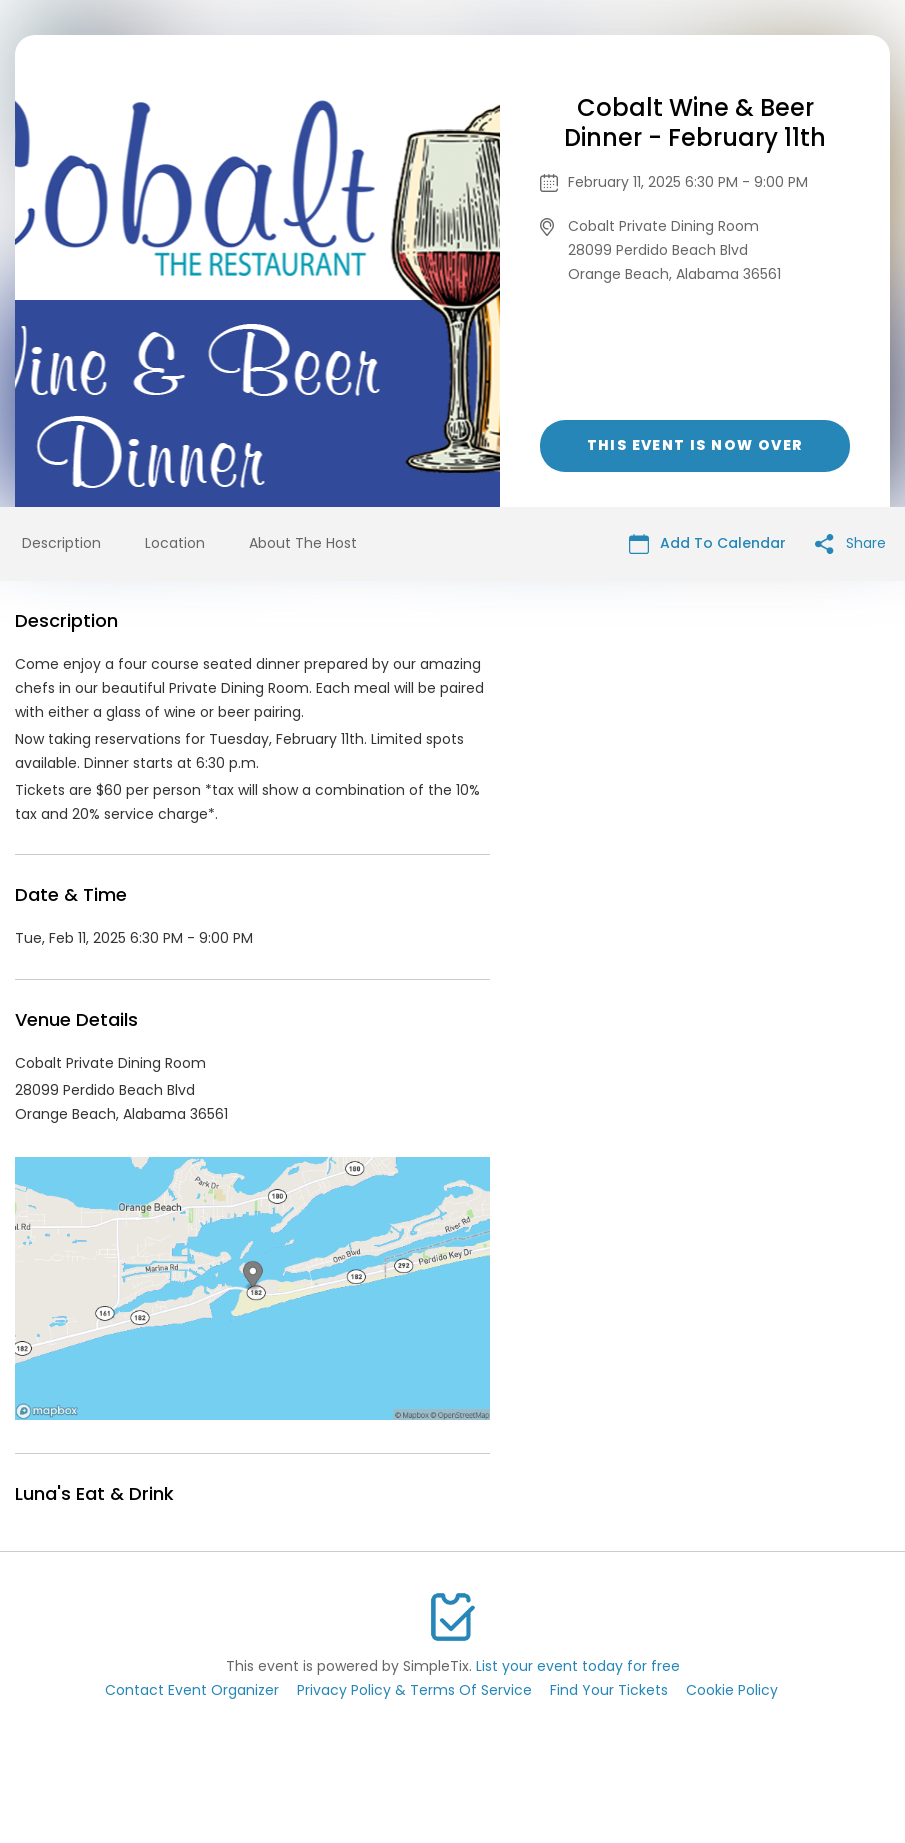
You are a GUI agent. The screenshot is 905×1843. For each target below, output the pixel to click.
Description (61, 543)
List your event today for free (578, 1666)
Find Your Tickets (609, 1690)
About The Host (303, 543)
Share (850, 543)
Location (175, 543)
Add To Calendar (707, 543)
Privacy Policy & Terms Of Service (414, 1690)
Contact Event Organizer (192, 1690)
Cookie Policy (732, 1690)
